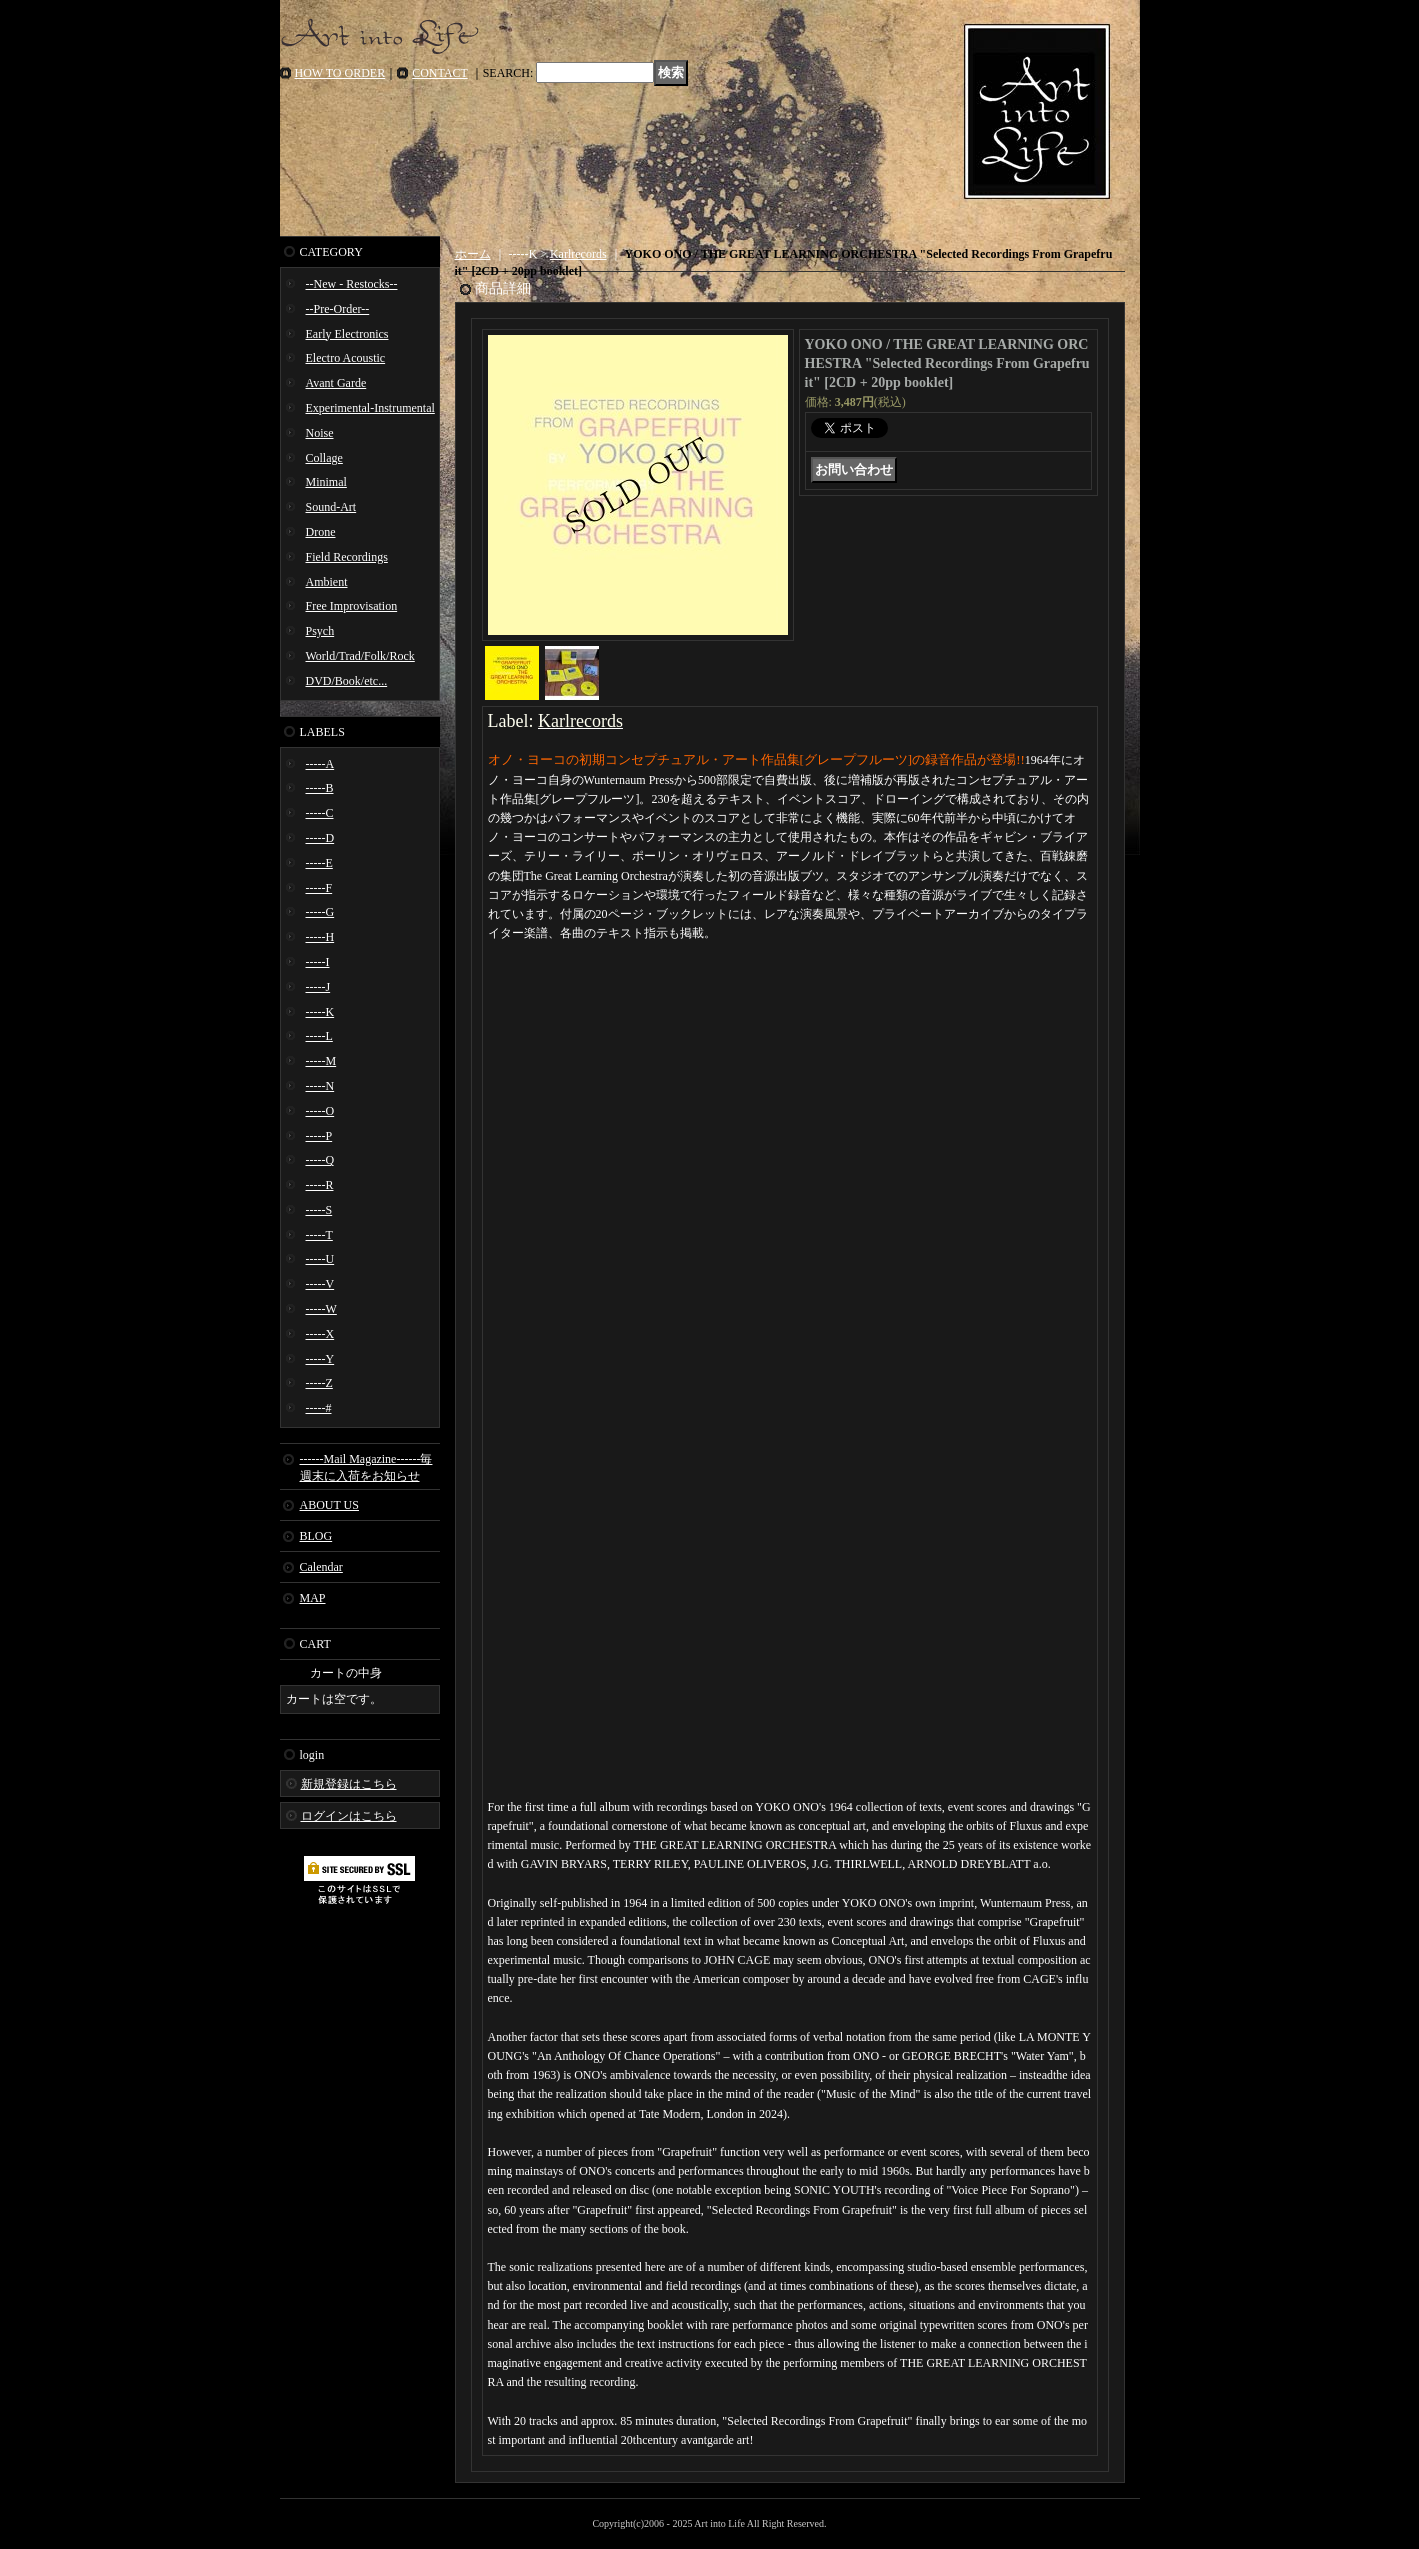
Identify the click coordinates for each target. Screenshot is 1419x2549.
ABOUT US (329, 1505)
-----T (319, 1235)
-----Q (320, 1160)
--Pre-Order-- (338, 309)
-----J (318, 987)
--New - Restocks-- (352, 284)
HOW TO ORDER (340, 73)
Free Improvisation (352, 606)
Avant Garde (336, 383)
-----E (319, 863)
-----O (320, 1111)
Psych (320, 631)
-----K (320, 1012)
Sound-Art (331, 507)
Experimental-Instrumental (370, 408)
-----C (320, 813)
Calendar (321, 1567)
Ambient (327, 582)
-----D (320, 838)
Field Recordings (347, 557)
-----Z (319, 1383)
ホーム (473, 254)
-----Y (320, 1359)
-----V (320, 1284)
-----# (319, 1408)
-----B (320, 788)
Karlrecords (578, 254)
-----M (321, 1061)
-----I (318, 962)
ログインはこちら (349, 1816)
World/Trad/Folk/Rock (360, 656)
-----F (319, 888)
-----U (320, 1259)
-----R (320, 1185)
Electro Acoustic (346, 358)
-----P (319, 1136)
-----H (320, 937)
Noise (320, 433)
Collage (324, 458)
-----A (320, 764)
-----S (319, 1210)
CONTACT (440, 73)
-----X (320, 1334)
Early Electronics (347, 334)
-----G (320, 912)
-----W (321, 1309)
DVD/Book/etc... (347, 681)
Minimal (326, 482)
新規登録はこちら (349, 1784)
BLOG (316, 1536)
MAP (313, 1598)
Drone (321, 532)
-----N (320, 1086)
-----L (319, 1036)
